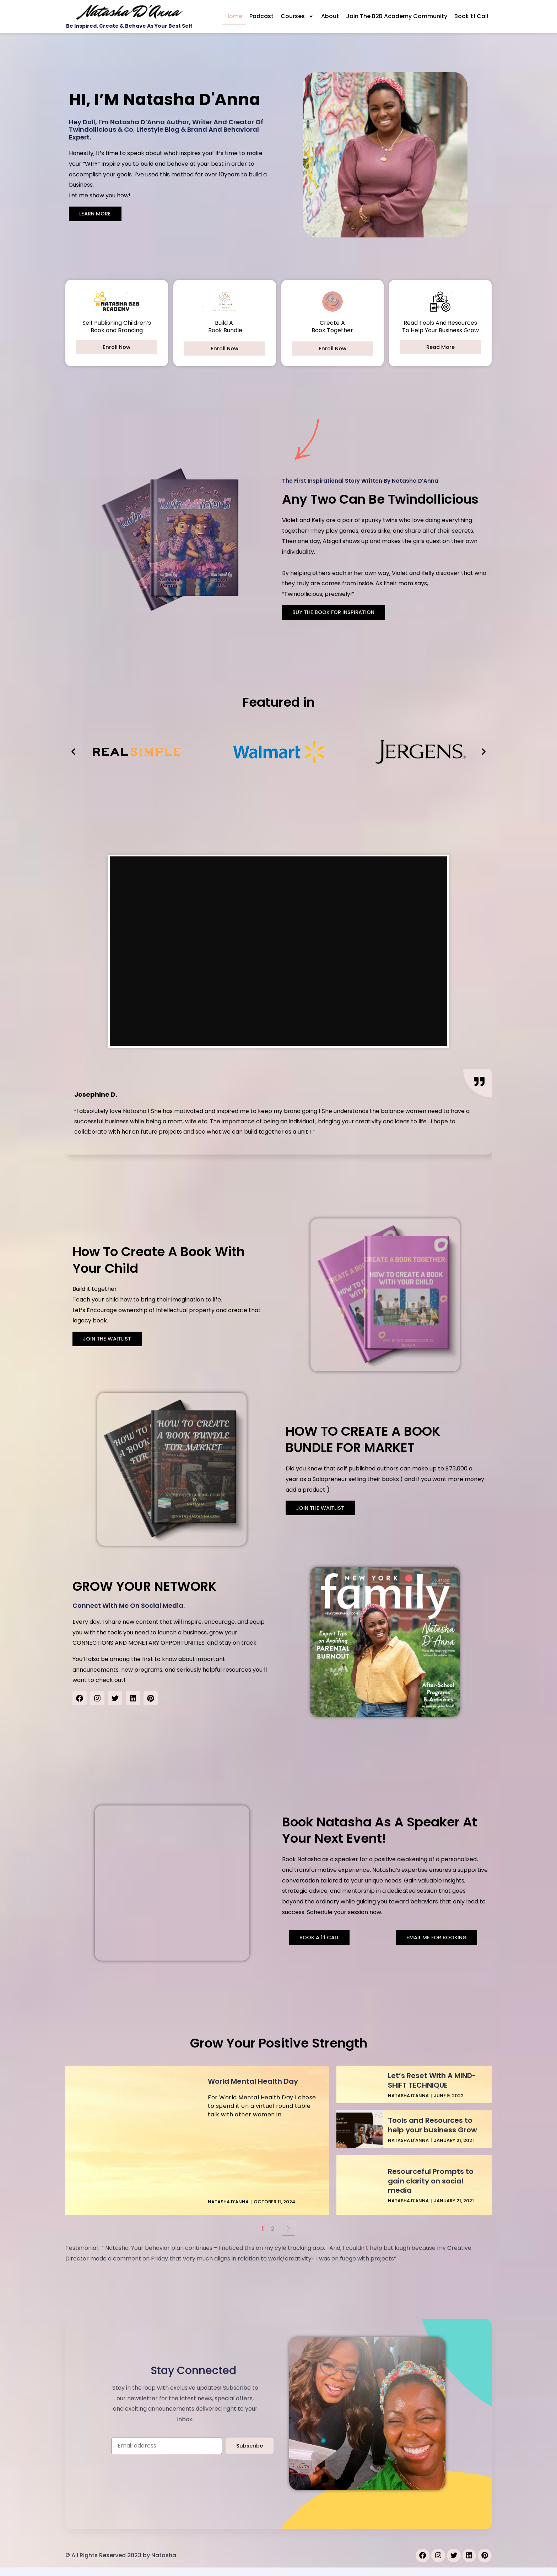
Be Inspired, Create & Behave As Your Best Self (129, 25)
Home (233, 16)
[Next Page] (288, 2236)
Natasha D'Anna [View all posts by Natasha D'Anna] (228, 2209)
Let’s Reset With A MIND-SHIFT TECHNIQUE (432, 2088)
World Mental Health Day (253, 2090)
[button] (73, 752)
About (330, 16)
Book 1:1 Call (471, 16)
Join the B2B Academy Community (396, 16)
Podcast (261, 16)
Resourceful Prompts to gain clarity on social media (431, 2189)
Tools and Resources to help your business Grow (432, 2133)
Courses (297, 16)
